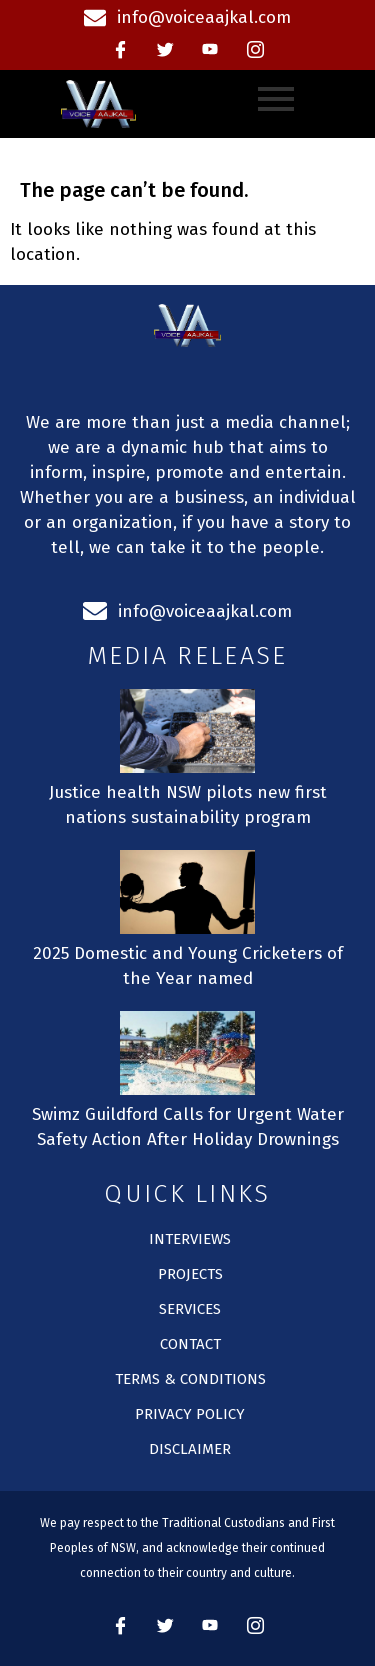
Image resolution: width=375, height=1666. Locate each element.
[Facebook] (120, 50)
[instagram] (255, 50)
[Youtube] (210, 50)
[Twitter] (165, 50)
